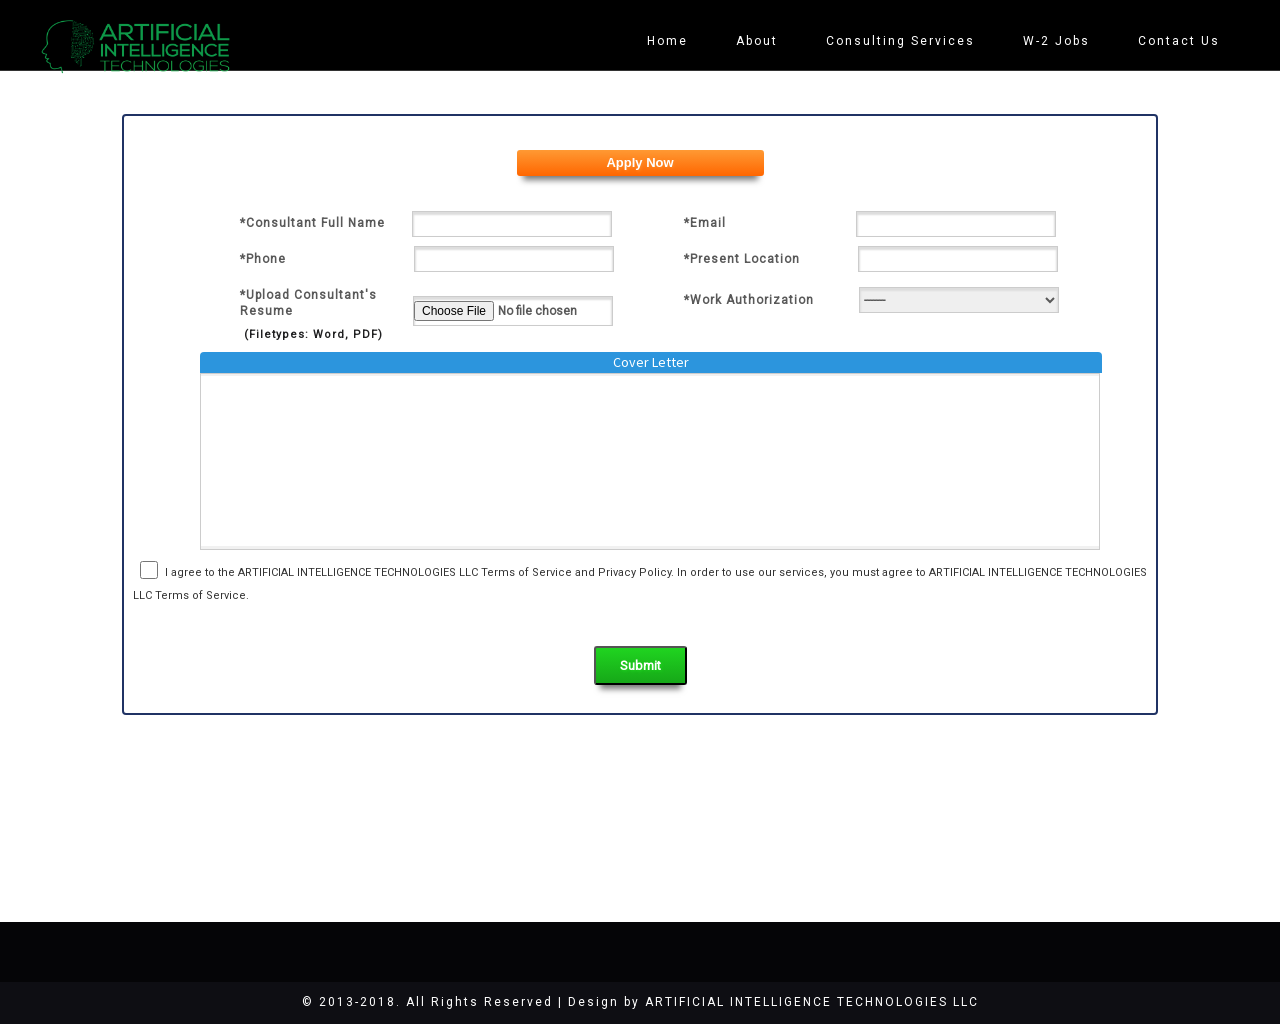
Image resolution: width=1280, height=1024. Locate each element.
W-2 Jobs (1056, 41)
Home (667, 41)
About (757, 41)
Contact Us (1179, 41)
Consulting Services (900, 41)
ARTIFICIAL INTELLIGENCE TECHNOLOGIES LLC (812, 1002)
